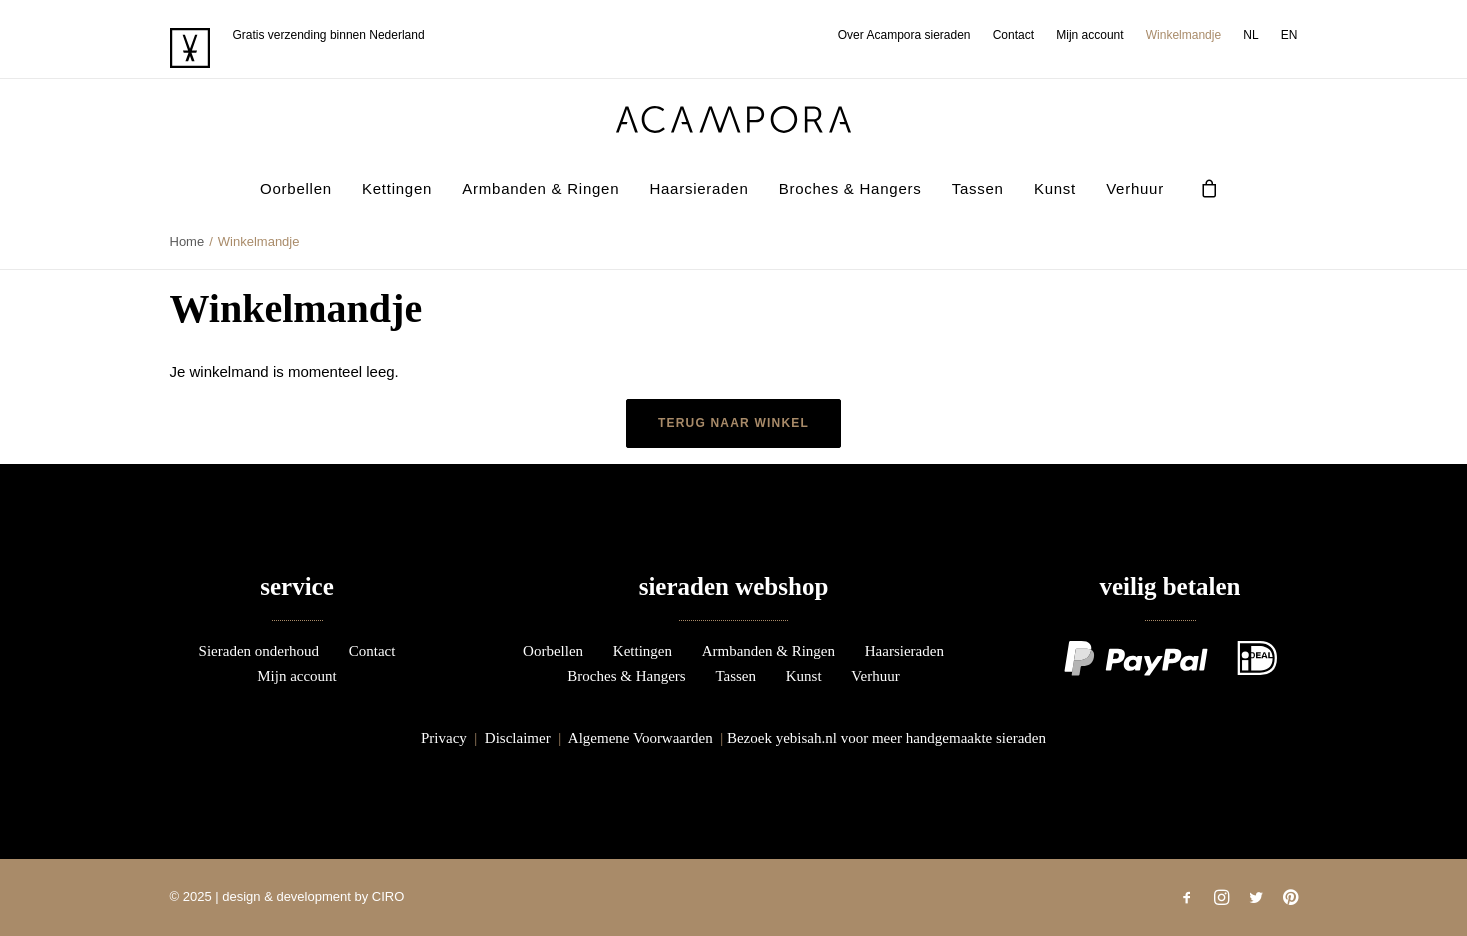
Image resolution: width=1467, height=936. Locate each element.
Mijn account (1089, 35)
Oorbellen (296, 188)
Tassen (978, 188)
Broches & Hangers (850, 188)
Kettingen (397, 188)
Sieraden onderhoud (259, 651)
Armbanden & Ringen (540, 188)
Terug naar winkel (733, 423)
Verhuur (1135, 188)
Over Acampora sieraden (904, 35)
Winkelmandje (1183, 35)
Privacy (444, 738)
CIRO (388, 896)
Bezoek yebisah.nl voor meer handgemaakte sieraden (886, 738)
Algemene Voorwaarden (640, 738)
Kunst (1055, 188)
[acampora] (734, 119)
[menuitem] (909, 35)
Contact (1013, 35)
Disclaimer (518, 738)
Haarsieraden (698, 188)
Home (187, 241)
